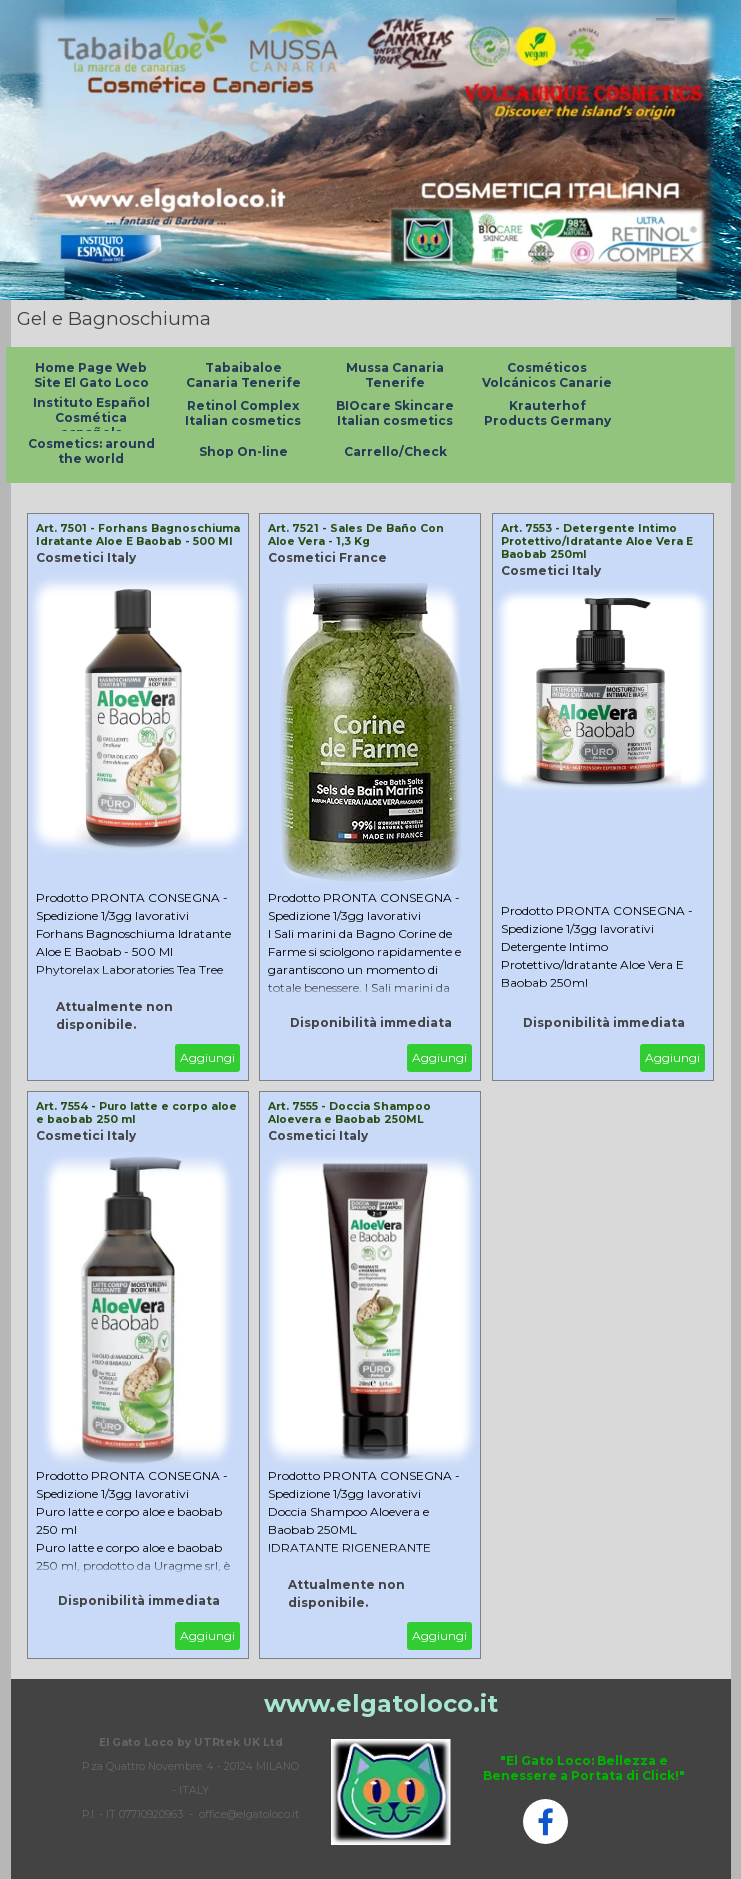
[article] (138, 797)
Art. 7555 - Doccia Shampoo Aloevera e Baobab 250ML (349, 1113)
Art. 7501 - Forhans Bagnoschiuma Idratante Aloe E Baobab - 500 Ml (138, 535)
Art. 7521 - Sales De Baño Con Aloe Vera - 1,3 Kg (356, 535)
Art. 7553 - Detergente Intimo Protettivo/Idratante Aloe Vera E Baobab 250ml (597, 541)
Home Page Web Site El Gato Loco (91, 375)
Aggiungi (207, 1057)
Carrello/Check (395, 451)
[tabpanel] (191, 1777)
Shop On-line (243, 451)
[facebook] (545, 1821)
